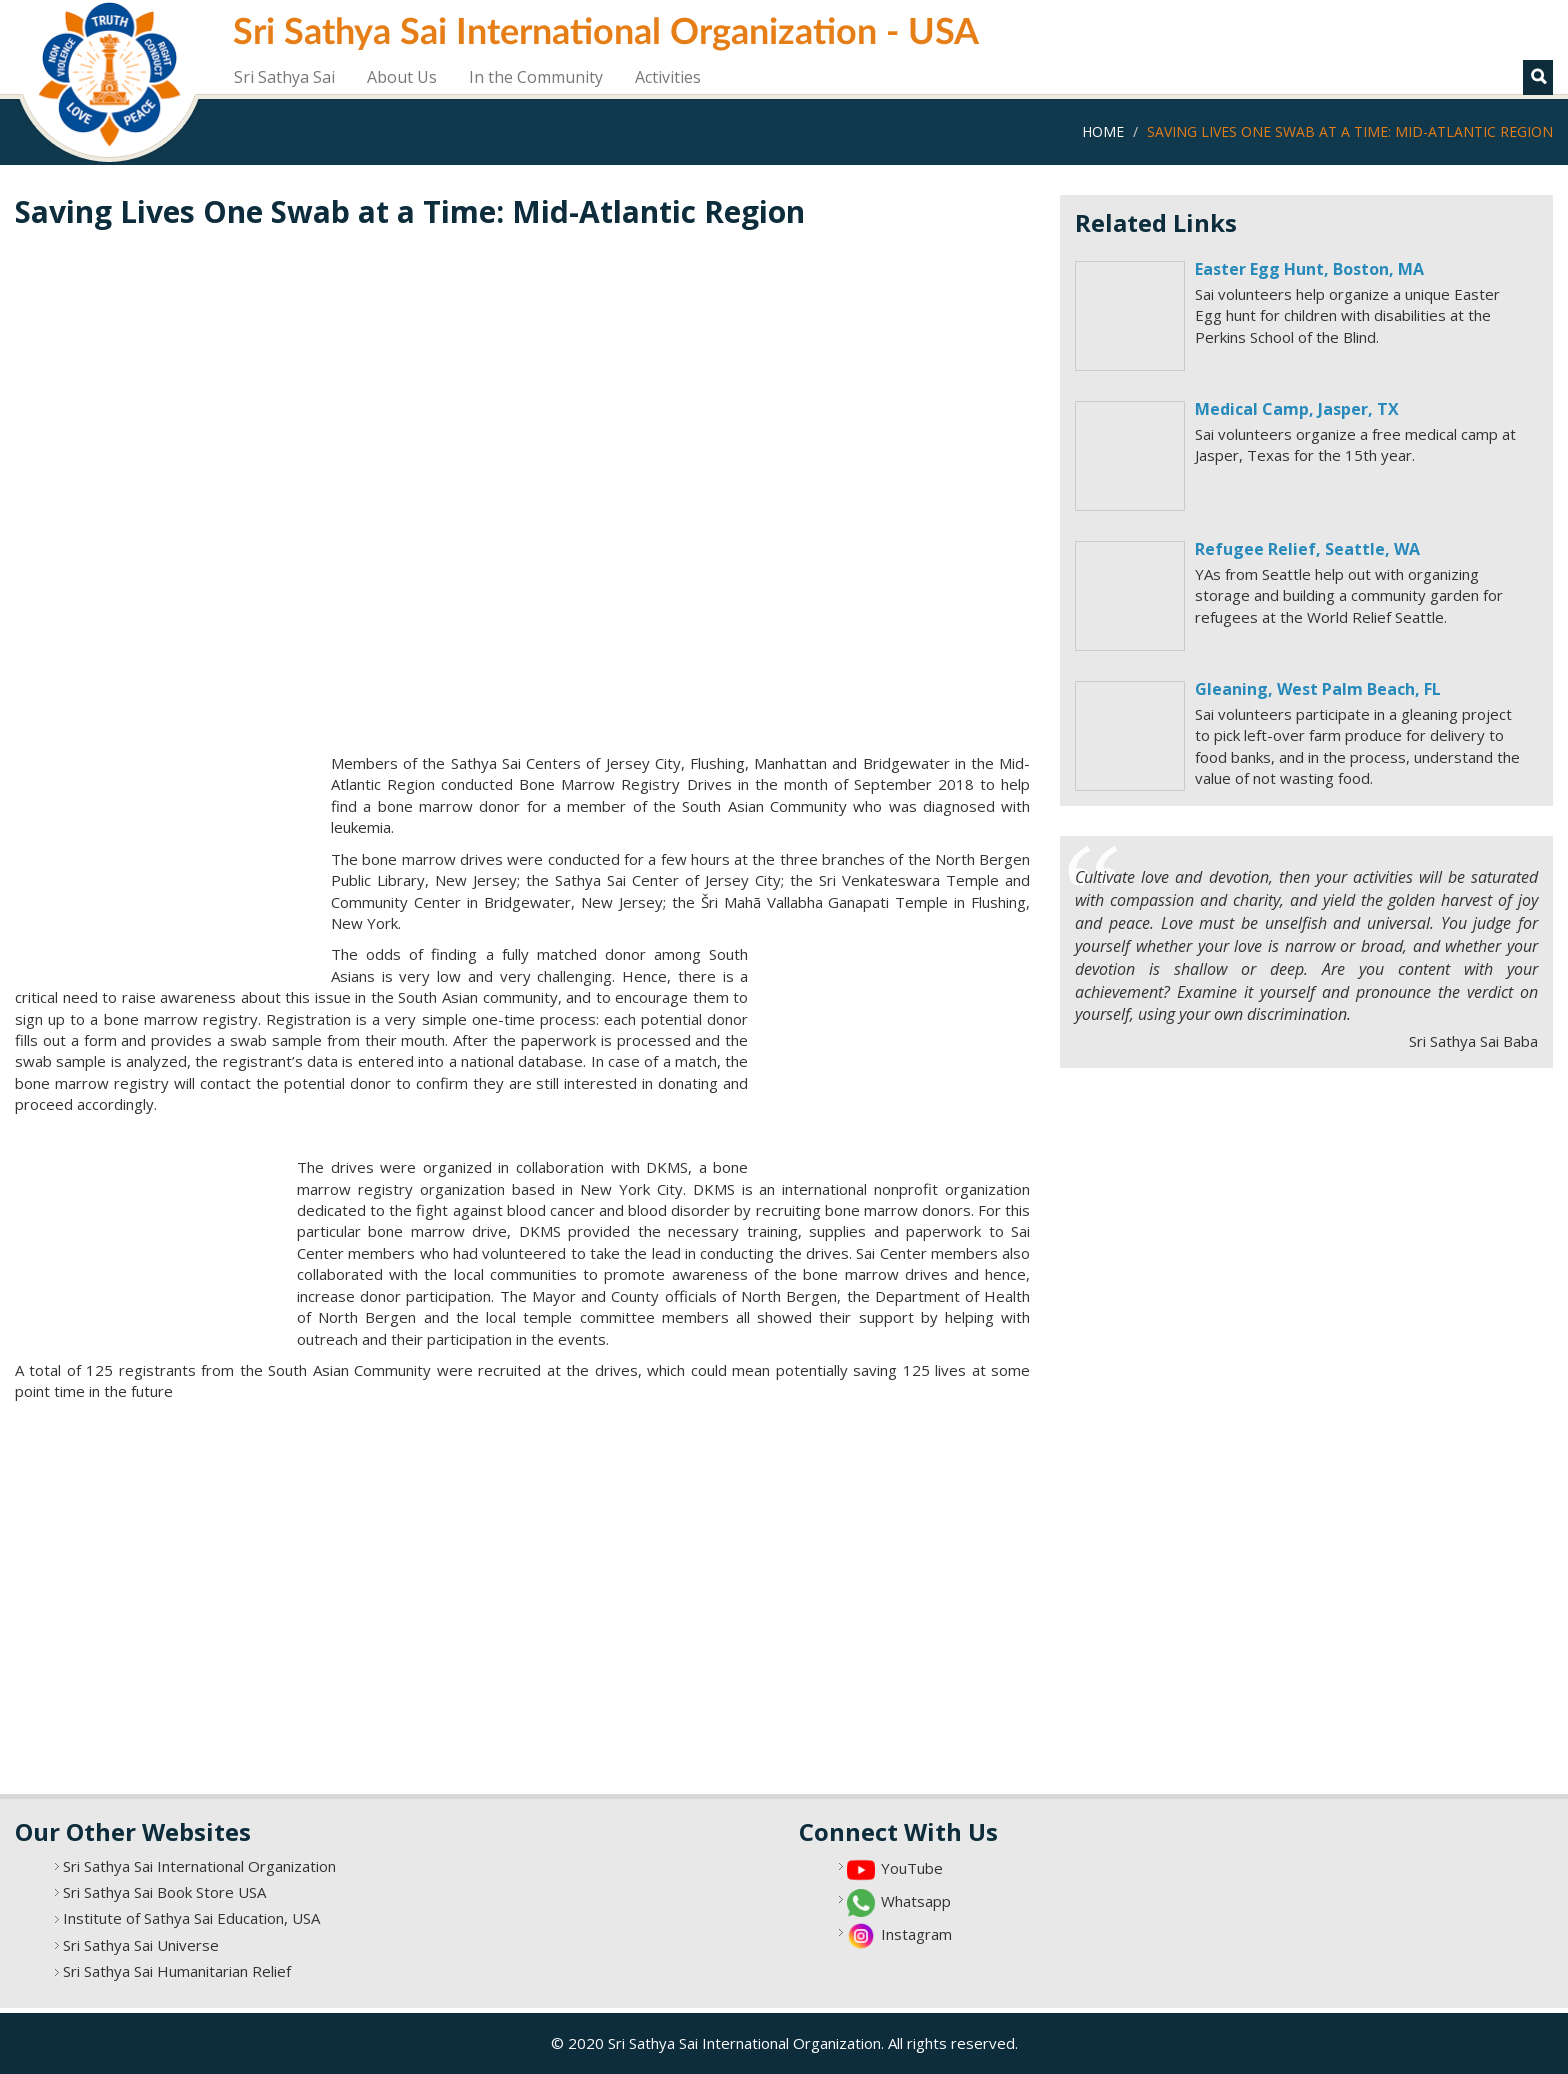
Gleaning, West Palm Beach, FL (1318, 689)
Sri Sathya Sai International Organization (199, 1866)
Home (1103, 131)
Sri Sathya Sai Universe (141, 1945)
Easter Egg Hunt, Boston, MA (1309, 269)
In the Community (536, 77)
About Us (402, 77)
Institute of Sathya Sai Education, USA (191, 1918)
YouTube (912, 1868)
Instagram (916, 1934)
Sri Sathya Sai (284, 77)
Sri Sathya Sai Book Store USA (164, 1892)
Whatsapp (916, 1901)
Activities (668, 77)
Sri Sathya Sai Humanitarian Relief (177, 1971)
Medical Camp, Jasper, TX (1297, 409)
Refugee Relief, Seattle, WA (1307, 549)
